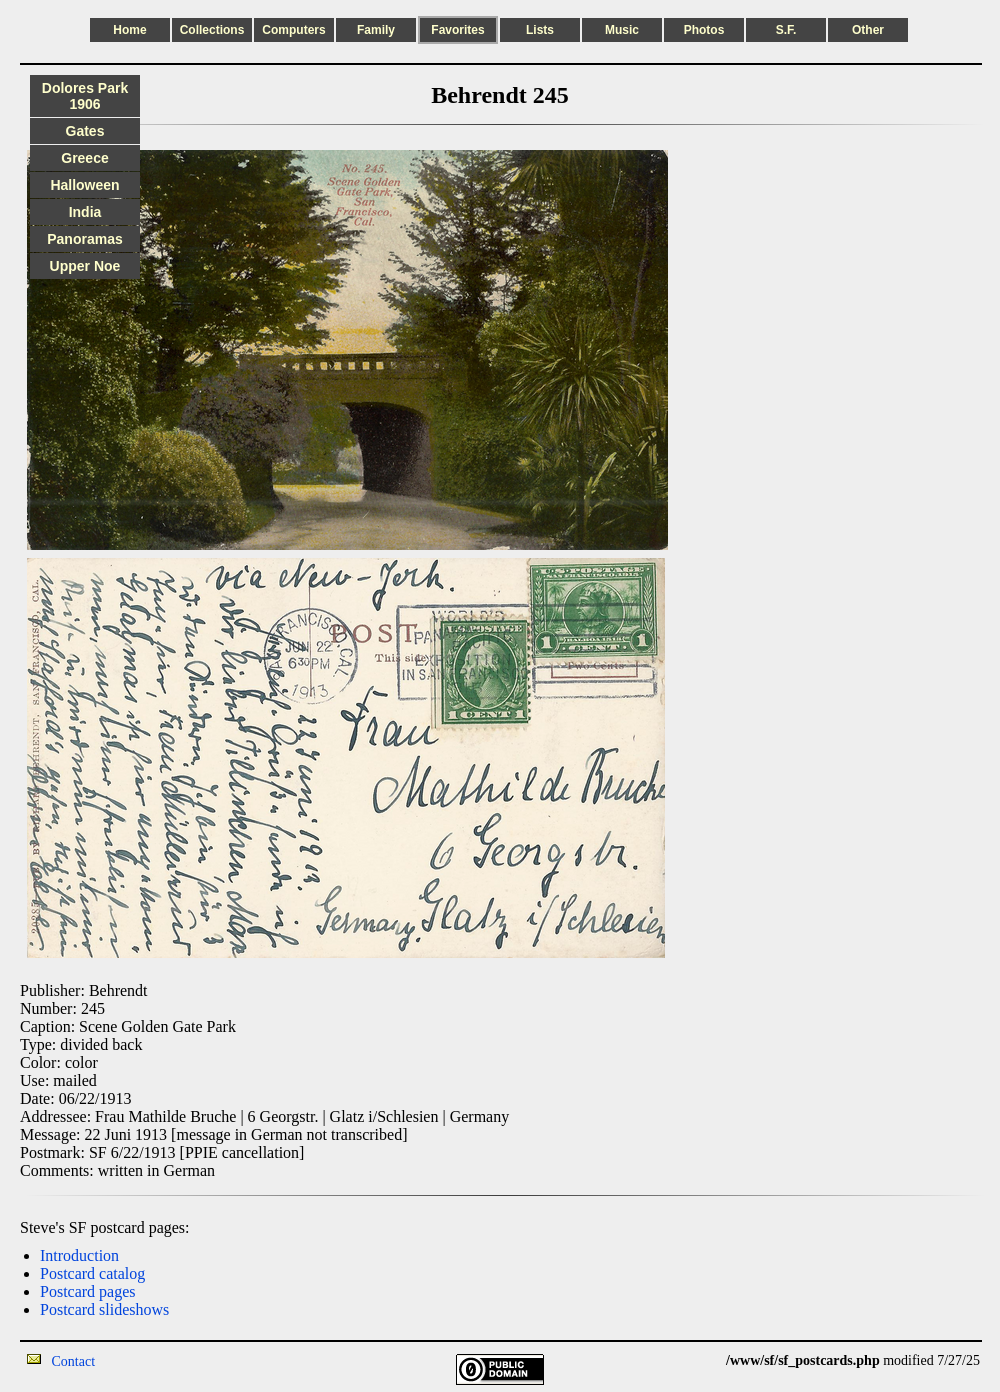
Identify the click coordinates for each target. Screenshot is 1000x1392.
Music (622, 30)
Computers (293, 30)
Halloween (84, 185)
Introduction (79, 1255)
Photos (704, 30)
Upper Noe (85, 266)
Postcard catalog (92, 1273)
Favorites (457, 30)
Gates (85, 131)
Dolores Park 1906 (85, 96)
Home (129, 30)
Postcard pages (88, 1291)
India (85, 212)
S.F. (786, 30)
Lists (540, 30)
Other (868, 30)
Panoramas (84, 239)
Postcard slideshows (104, 1309)
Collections (212, 30)
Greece (84, 158)
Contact (74, 1361)
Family (376, 30)
